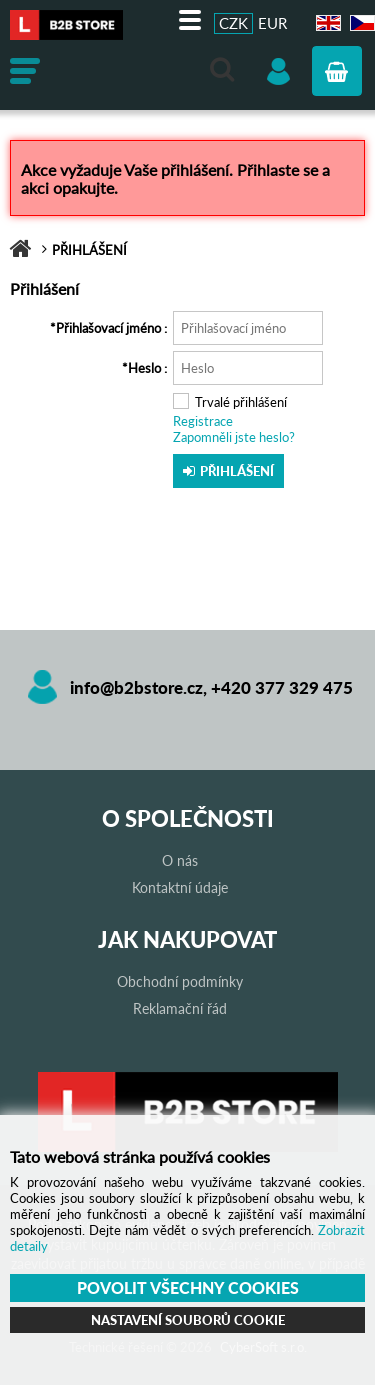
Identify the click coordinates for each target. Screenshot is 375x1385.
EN (326, 23)
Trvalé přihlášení (241, 402)
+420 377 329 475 (282, 687)
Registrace (203, 421)
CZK (233, 23)
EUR (272, 23)
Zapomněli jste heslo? (234, 437)
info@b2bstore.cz (136, 687)
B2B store (75, 25)
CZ (359, 23)
